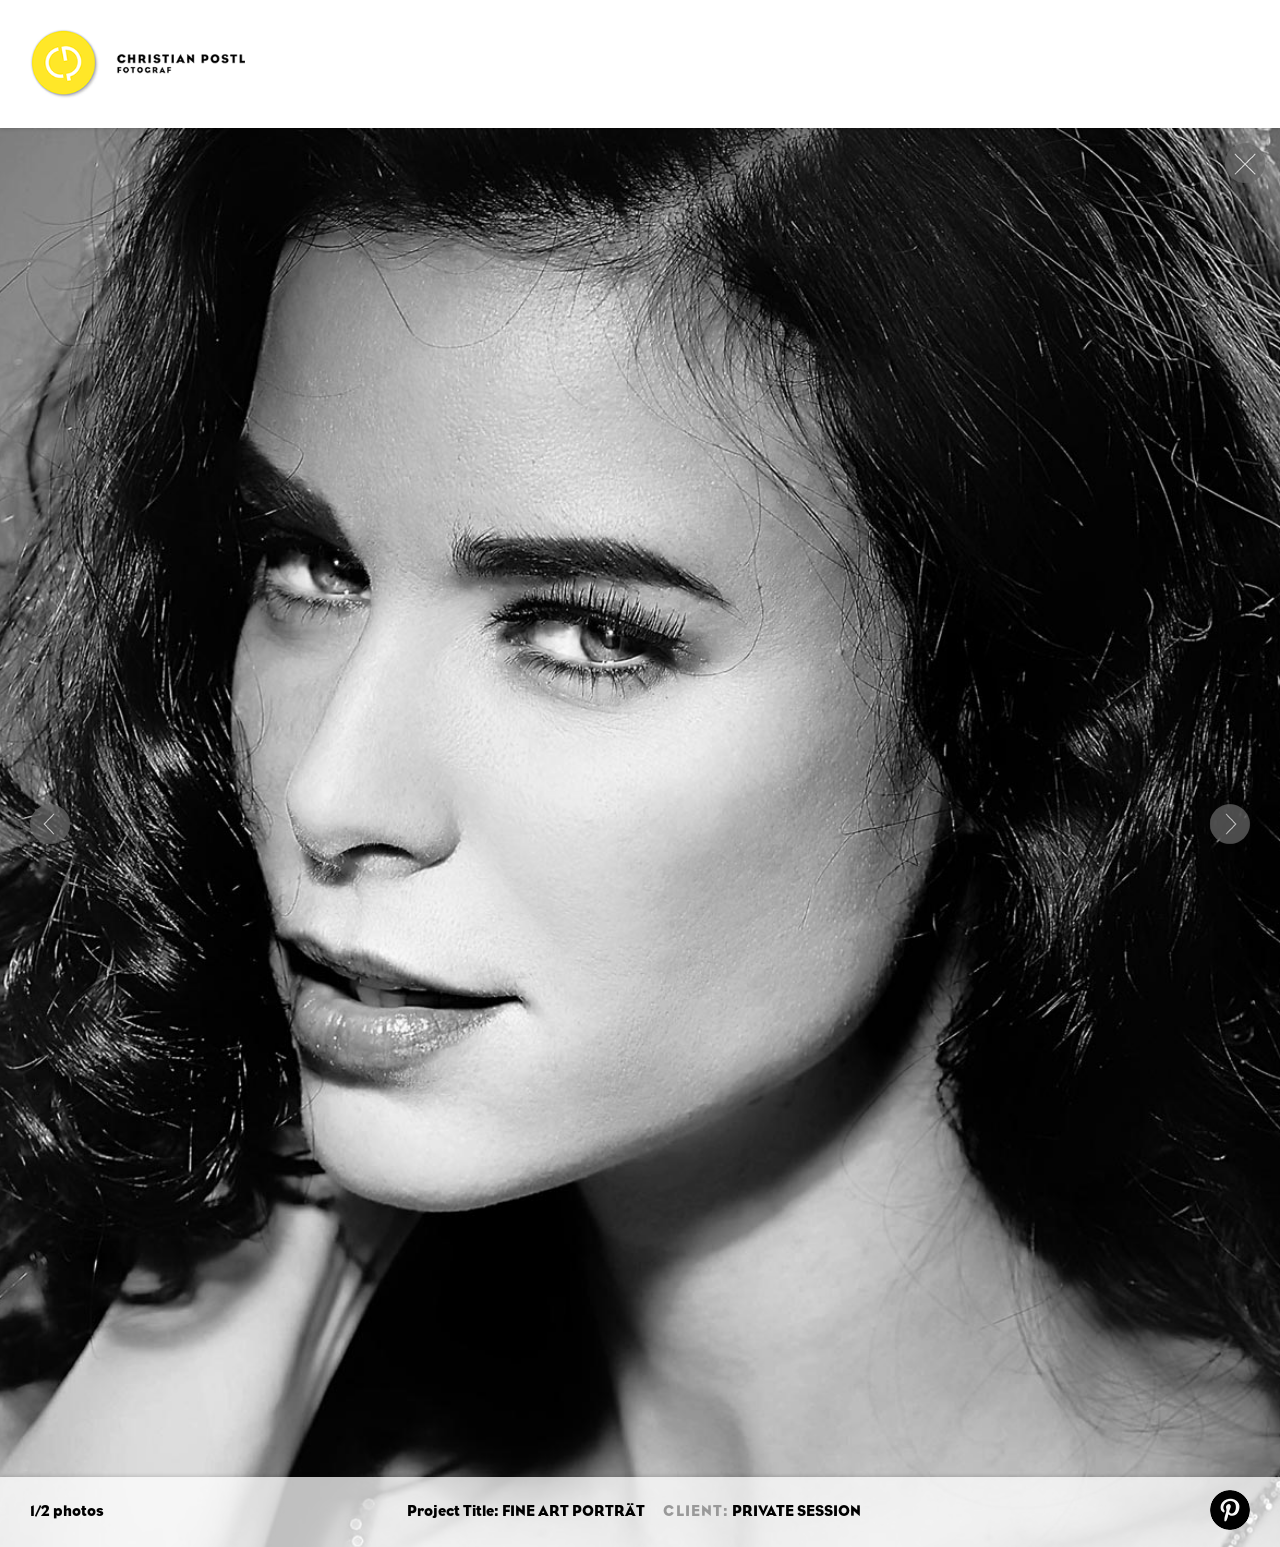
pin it (1230, 1510)
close (1245, 163)
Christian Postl (137, 64)
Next (1230, 824)
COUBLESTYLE (50, 824)
